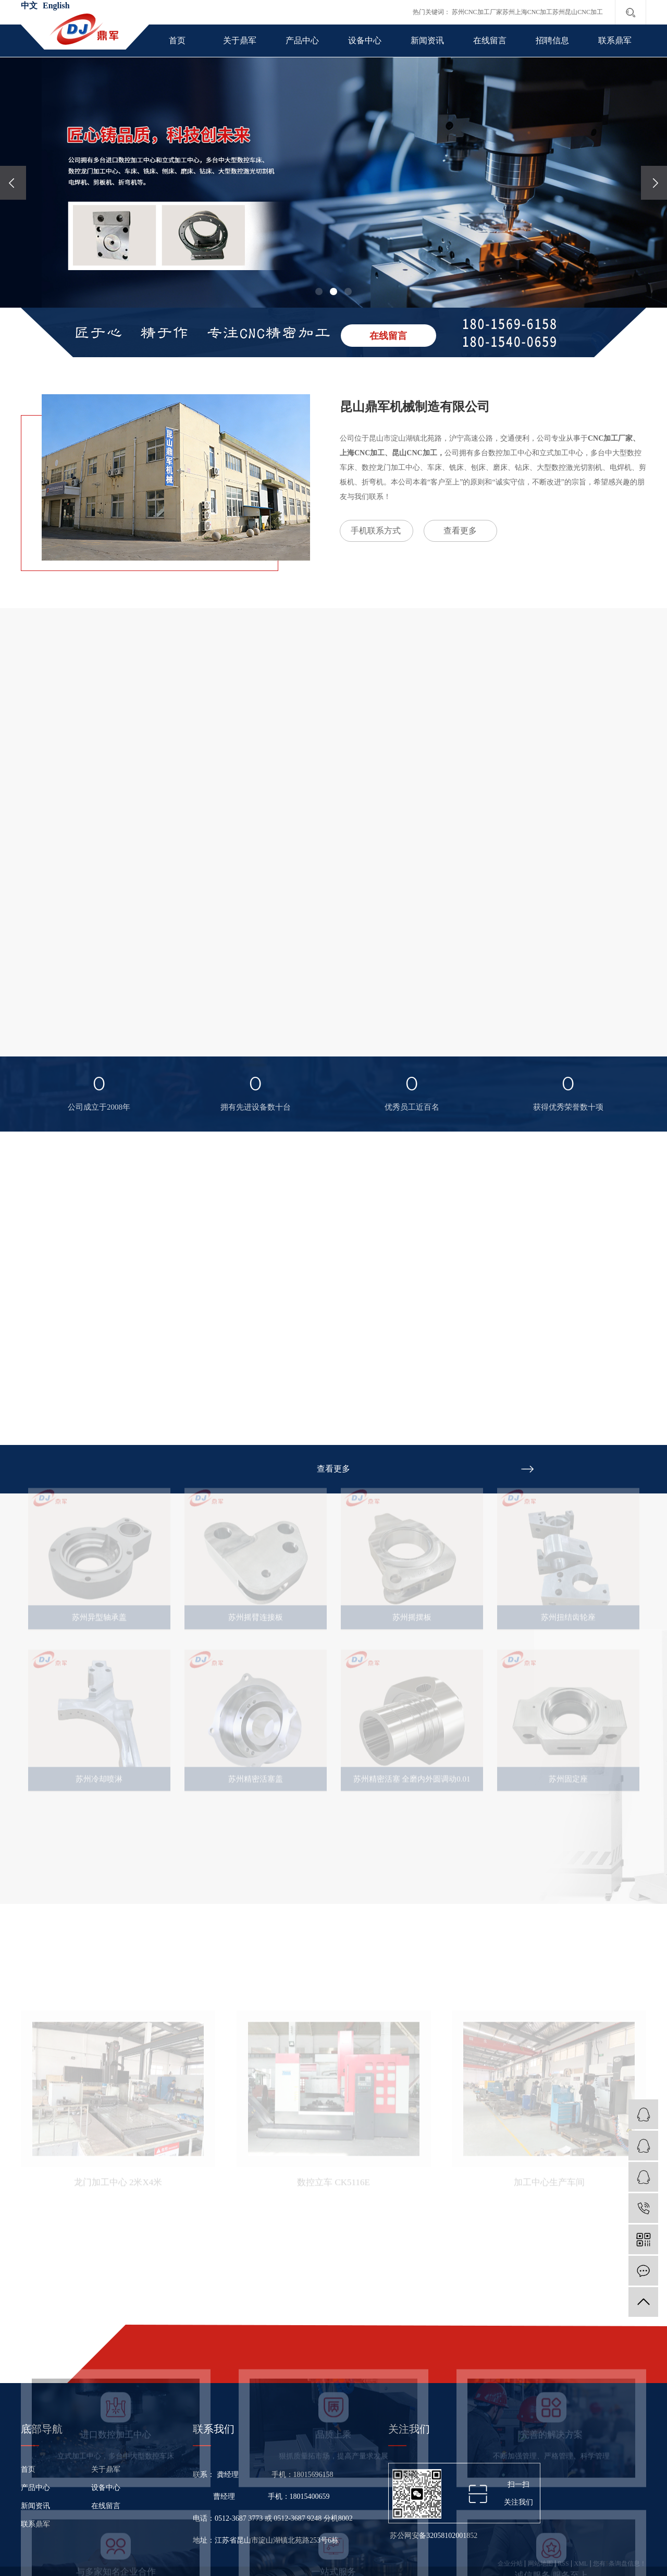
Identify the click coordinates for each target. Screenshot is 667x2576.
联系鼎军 (615, 40)
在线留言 (490, 40)
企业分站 (510, 2563)
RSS (563, 2563)
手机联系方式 (376, 530)
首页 (177, 40)
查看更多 (460, 530)
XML (581, 2563)
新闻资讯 (427, 40)
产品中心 (302, 40)
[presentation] (13, 183)
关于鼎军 (239, 40)
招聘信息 (552, 40)
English (56, 5)
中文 (29, 5)
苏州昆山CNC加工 (577, 12)
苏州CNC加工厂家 (477, 12)
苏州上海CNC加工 (527, 12)
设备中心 (364, 40)
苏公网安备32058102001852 (433, 2535)
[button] (319, 291)
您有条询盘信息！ (619, 2563)
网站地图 (540, 2563)
